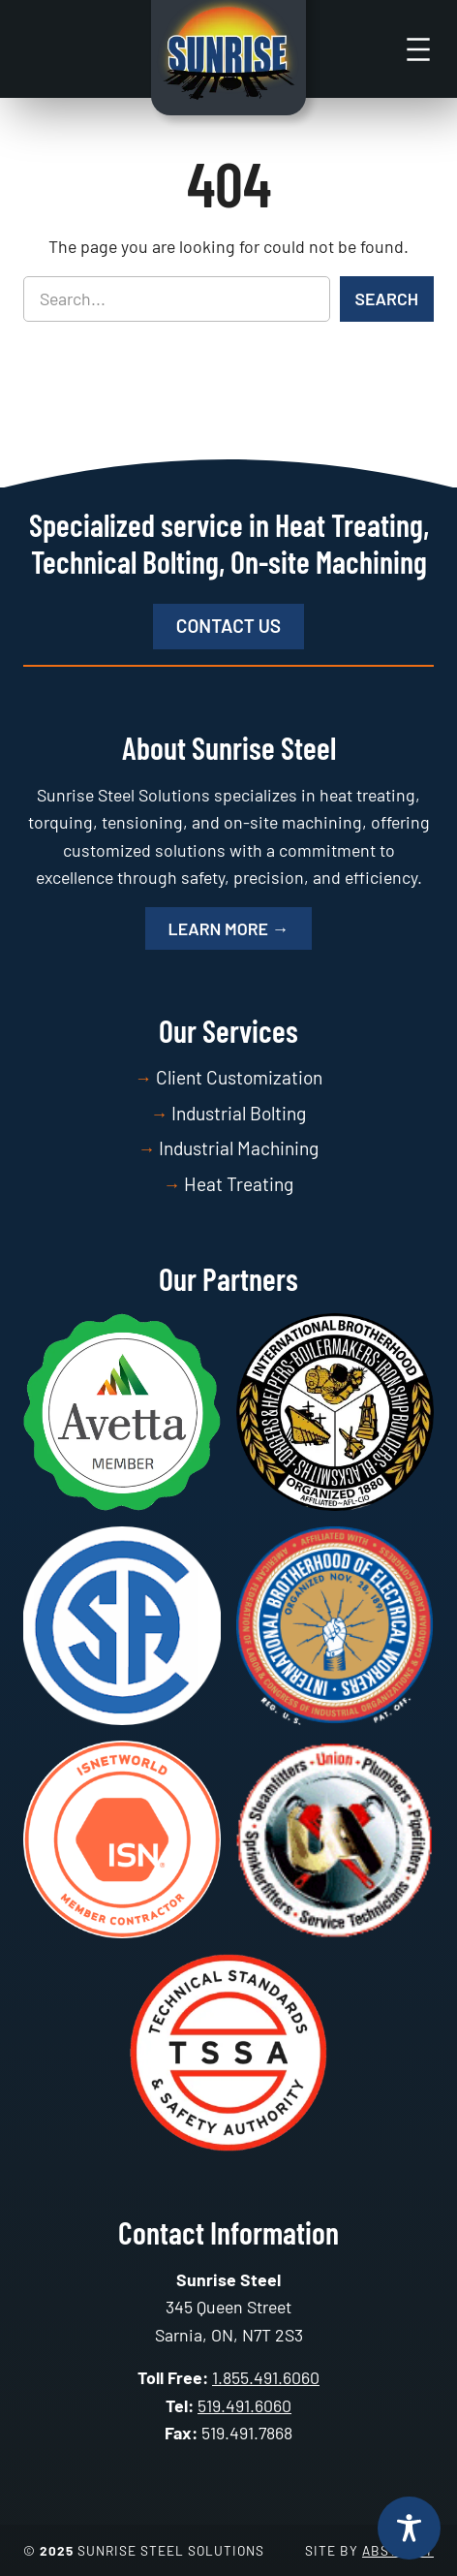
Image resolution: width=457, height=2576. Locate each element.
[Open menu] (418, 49)
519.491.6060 (244, 2405)
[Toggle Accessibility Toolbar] (409, 2528)
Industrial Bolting (238, 1113)
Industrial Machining (239, 1148)
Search (386, 298)
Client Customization (239, 1077)
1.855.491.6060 (266, 2377)
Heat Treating (238, 1184)
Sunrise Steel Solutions (170, 2550)
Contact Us (228, 625)
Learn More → (228, 928)
